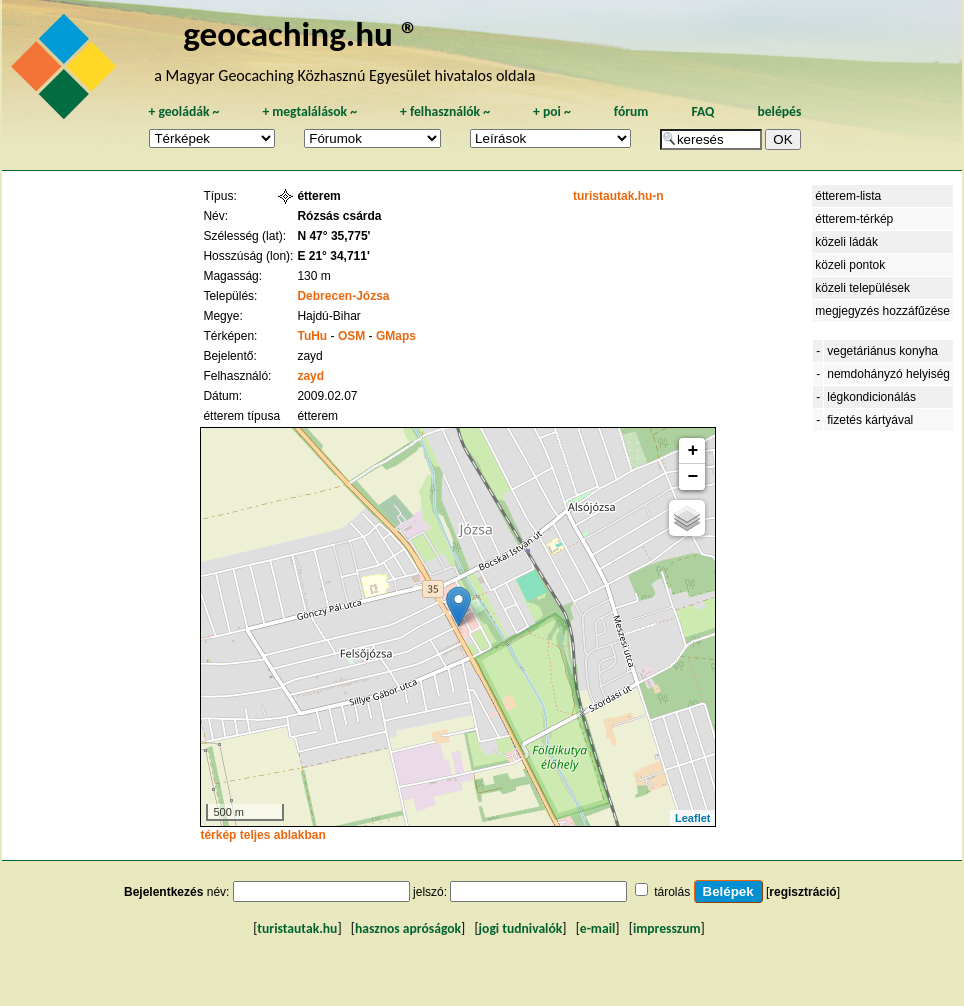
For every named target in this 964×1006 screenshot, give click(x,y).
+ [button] (693, 451)
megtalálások (309, 111)
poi (552, 111)
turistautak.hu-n (618, 196)
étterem (318, 196)
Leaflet (692, 818)
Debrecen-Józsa (343, 296)
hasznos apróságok (408, 928)
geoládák (183, 111)
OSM (351, 336)
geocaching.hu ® (301, 33)
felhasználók (445, 111)
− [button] (693, 477)
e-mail (597, 928)
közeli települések (862, 288)
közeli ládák (846, 242)
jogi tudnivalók (521, 928)
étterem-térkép (854, 219)
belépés (779, 111)
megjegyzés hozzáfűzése (882, 311)
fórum (631, 111)
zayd (310, 376)
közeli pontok (850, 265)
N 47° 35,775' (333, 236)
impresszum (667, 928)
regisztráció (802, 892)
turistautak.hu (297, 928)
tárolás (672, 892)
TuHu (312, 336)
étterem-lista (848, 196)
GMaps (396, 336)
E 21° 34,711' (333, 256)
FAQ (702, 111)
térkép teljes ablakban (262, 835)
